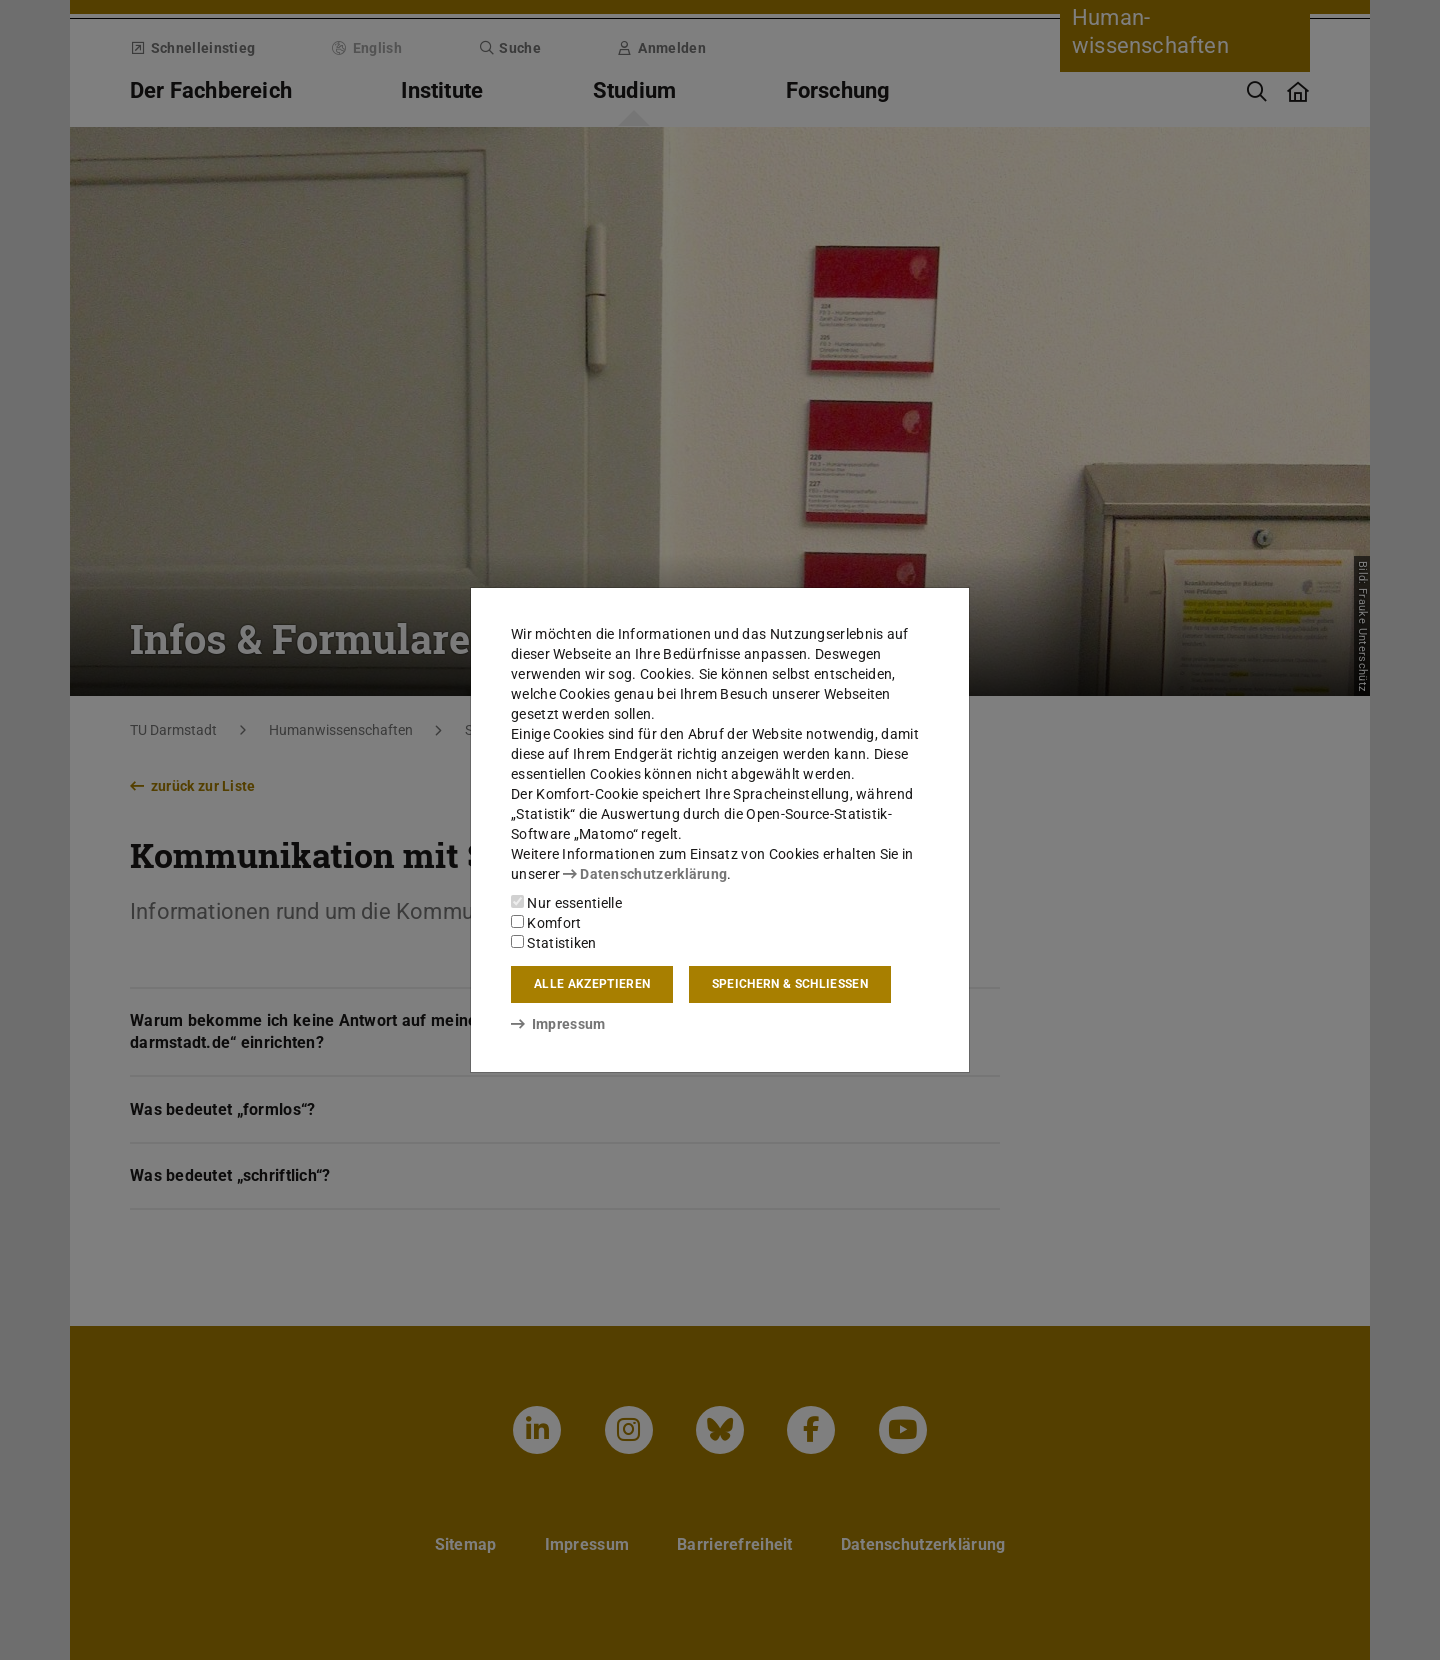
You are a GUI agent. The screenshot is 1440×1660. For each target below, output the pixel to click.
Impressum (558, 1024)
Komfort (546, 923)
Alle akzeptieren (592, 984)
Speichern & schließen (790, 984)
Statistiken (554, 943)
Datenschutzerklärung (645, 874)
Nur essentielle (566, 903)
